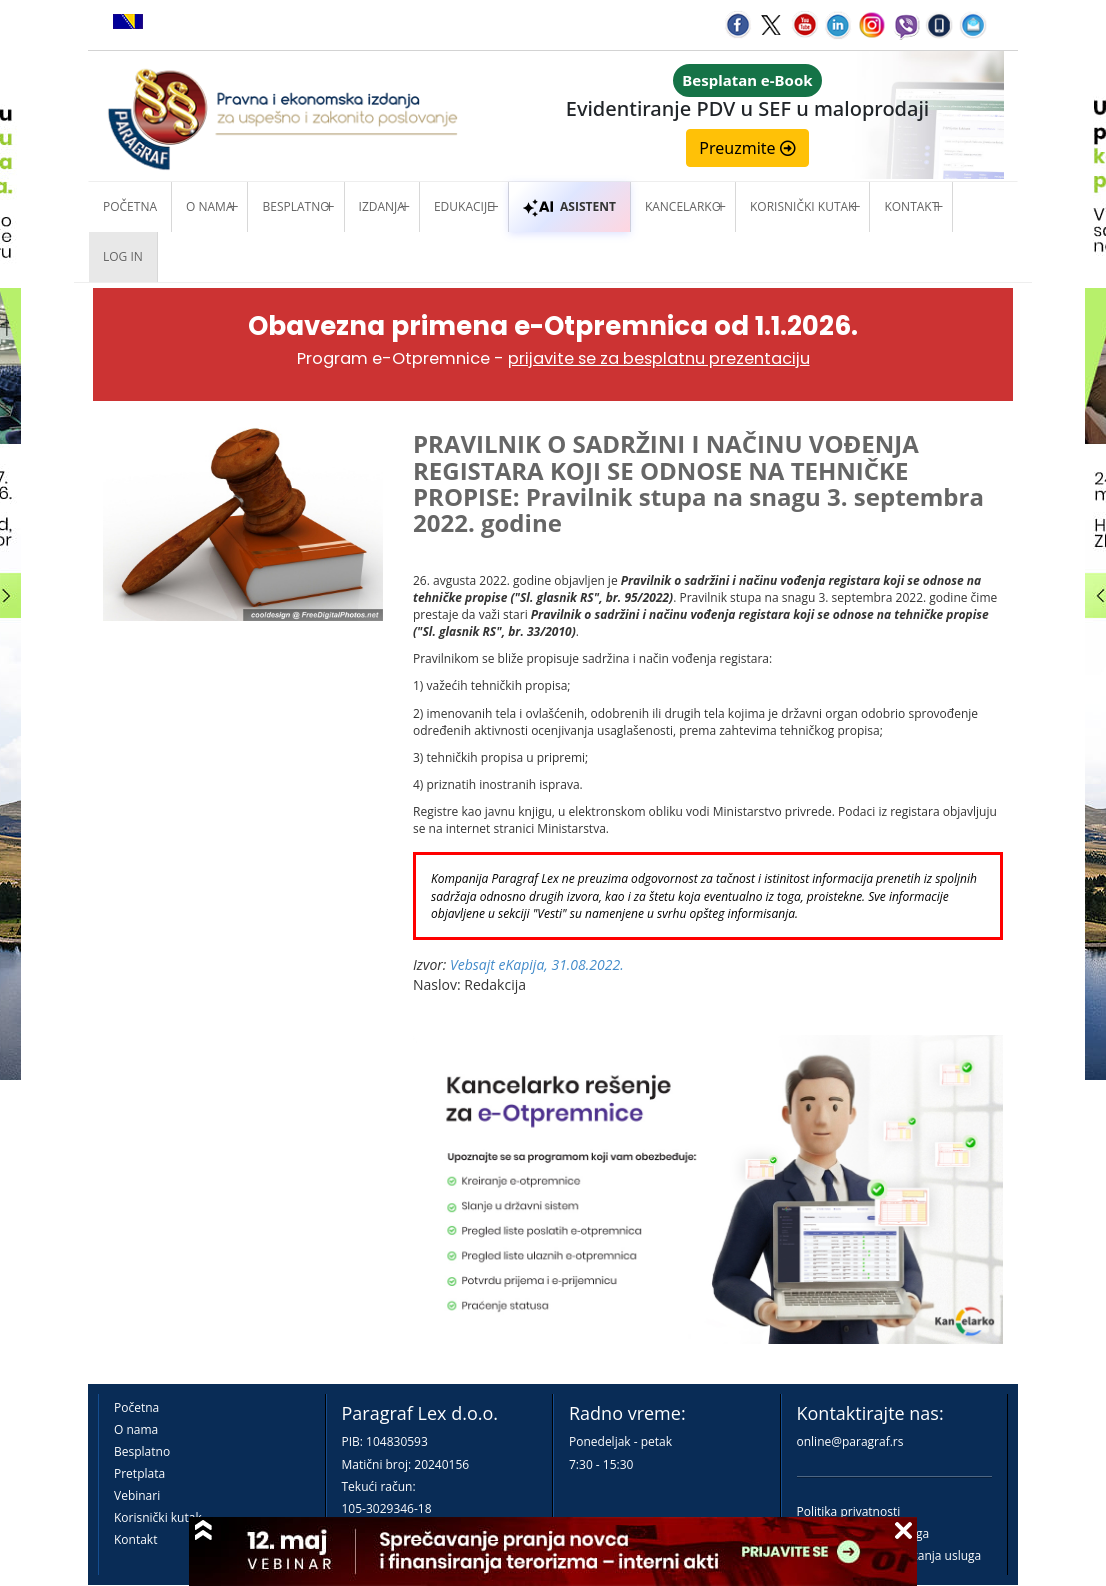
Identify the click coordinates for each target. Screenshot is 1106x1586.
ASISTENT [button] (569, 206)
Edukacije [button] (464, 206)
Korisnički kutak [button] (802, 206)
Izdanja (382, 206)
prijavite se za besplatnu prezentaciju (659, 358)
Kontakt (135, 1539)
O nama (209, 206)
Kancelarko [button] (683, 206)
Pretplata (139, 1473)
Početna (130, 206)
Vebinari (137, 1495)
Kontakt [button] (911, 206)
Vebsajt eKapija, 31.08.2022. (537, 964)
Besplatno (295, 206)
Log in (123, 256)
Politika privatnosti (849, 1511)
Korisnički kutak (158, 1517)
